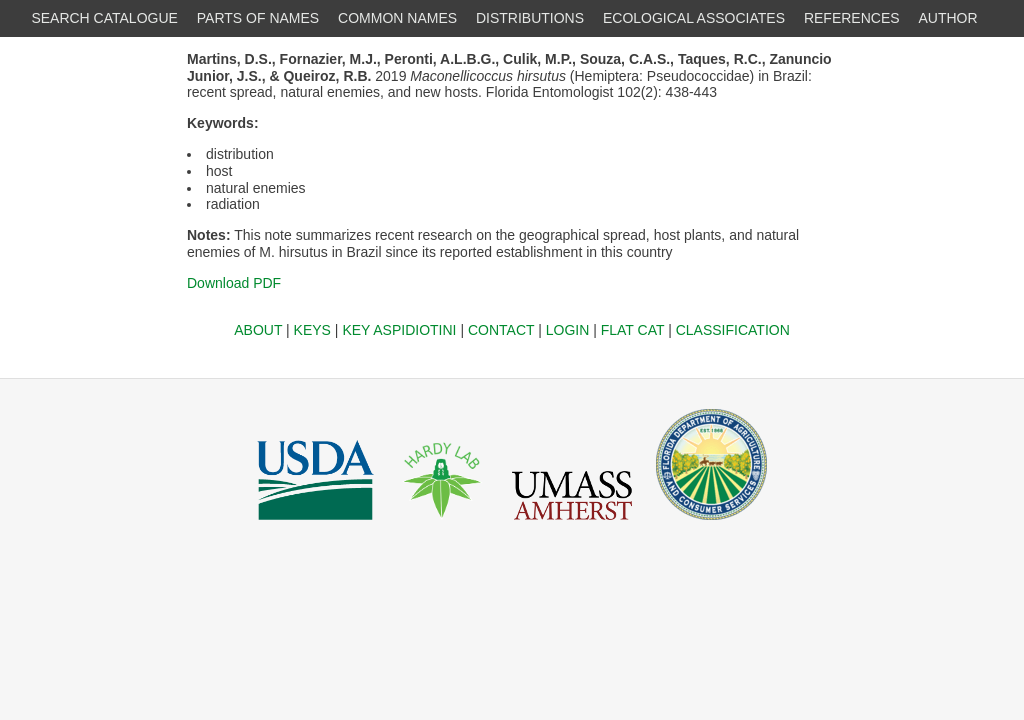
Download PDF (234, 283)
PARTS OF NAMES (258, 18)
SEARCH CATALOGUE (104, 18)
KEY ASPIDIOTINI (399, 330)
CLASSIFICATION (733, 330)
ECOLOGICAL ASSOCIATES (694, 18)
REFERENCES (852, 18)
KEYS (312, 330)
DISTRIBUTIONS (530, 18)
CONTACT (501, 330)
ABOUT (258, 330)
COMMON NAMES (397, 18)
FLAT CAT (633, 330)
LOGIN (568, 330)
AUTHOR (948, 18)
